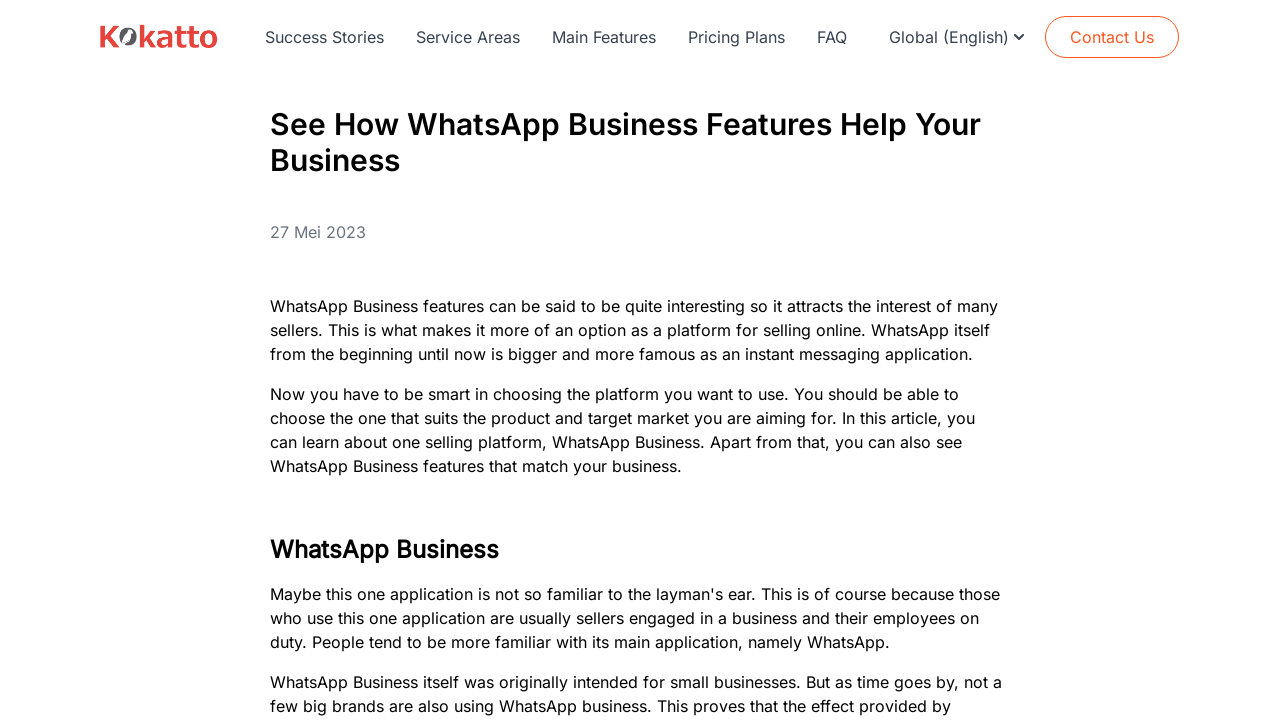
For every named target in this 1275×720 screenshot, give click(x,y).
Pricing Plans (736, 37)
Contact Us (1112, 37)
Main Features (604, 37)
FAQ (832, 37)
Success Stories (324, 37)
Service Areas (468, 37)
